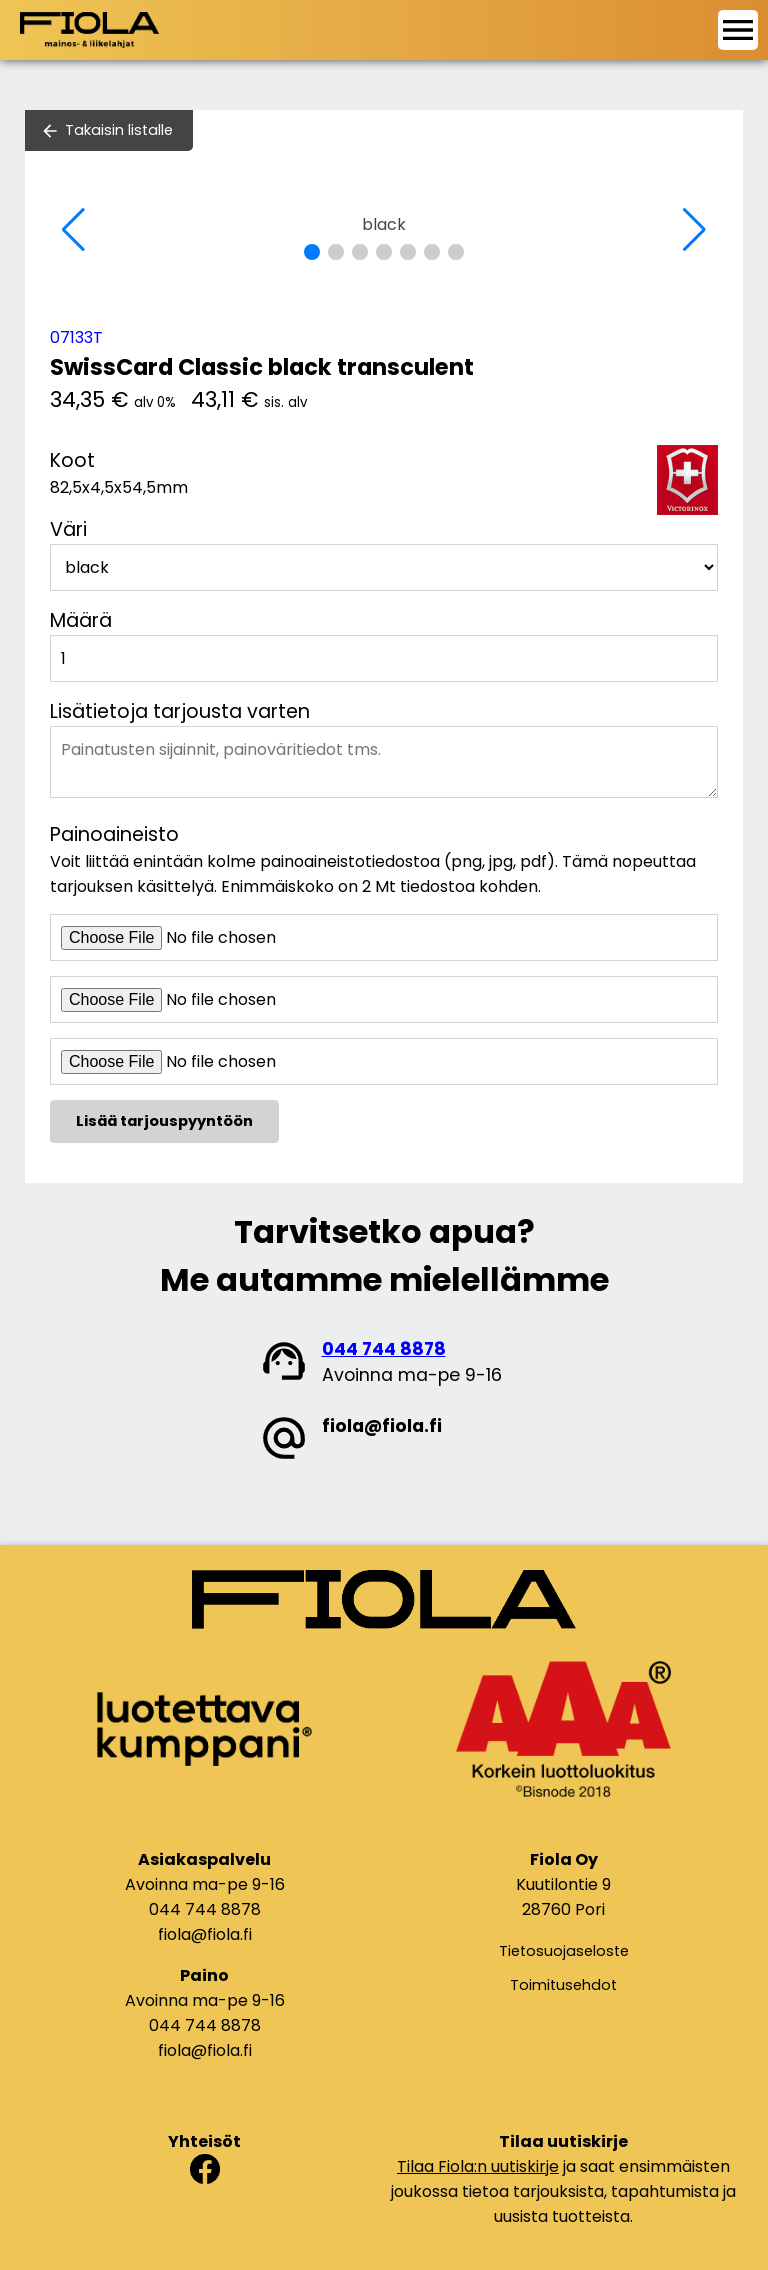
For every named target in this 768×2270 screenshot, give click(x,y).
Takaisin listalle (119, 130)
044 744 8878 (384, 1349)
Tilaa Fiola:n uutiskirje (478, 2166)
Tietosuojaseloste (564, 1951)
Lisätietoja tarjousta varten (180, 711)
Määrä (81, 620)
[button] (312, 252)
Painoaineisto (114, 834)
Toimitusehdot (563, 1985)
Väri (68, 529)
